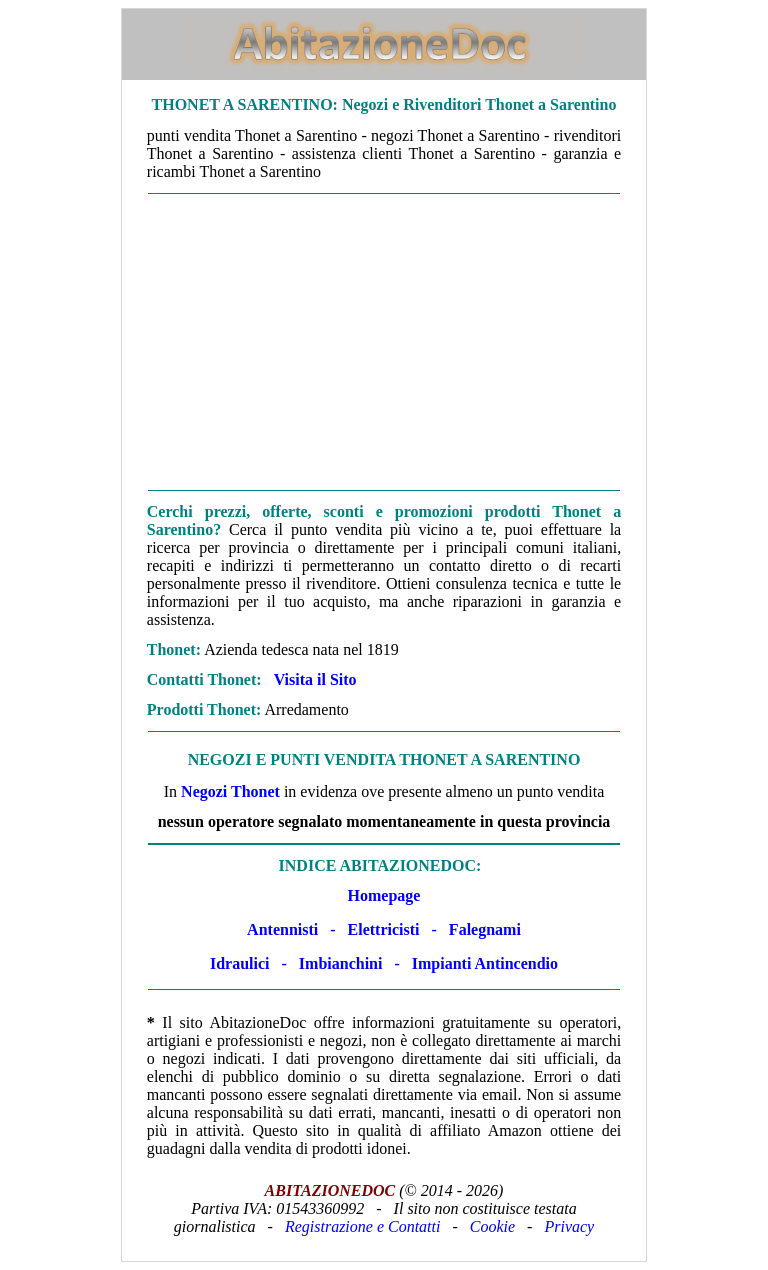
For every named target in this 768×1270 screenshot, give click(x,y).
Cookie (492, 1226)
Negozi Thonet (230, 791)
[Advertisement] (384, 342)
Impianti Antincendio (485, 963)
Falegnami (485, 929)
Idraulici (240, 963)
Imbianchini (341, 963)
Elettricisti (384, 929)
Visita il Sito (315, 679)
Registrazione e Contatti (363, 1226)
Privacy (569, 1226)
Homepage (384, 895)
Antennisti (282, 929)
